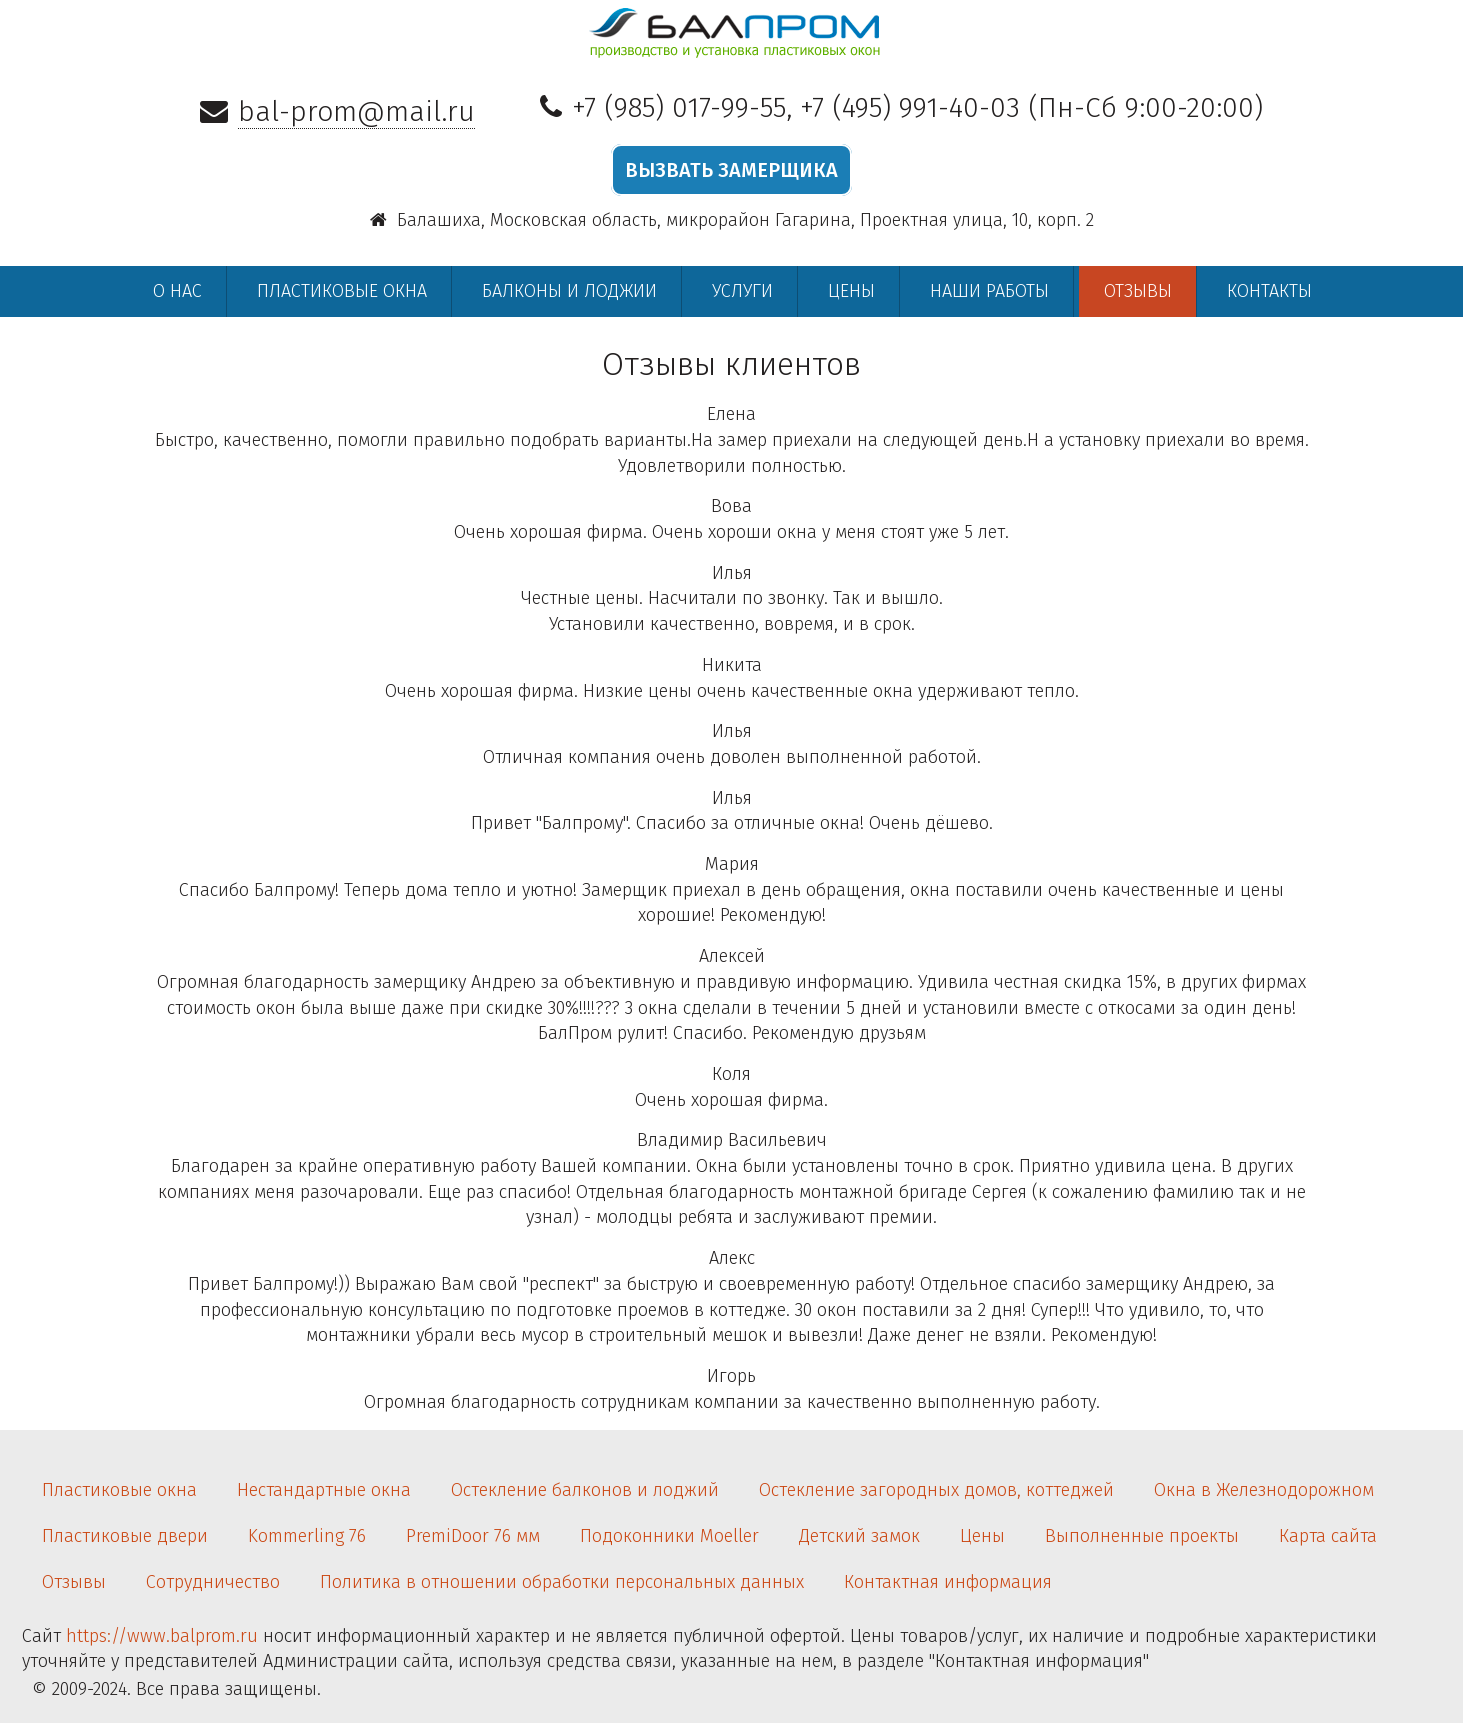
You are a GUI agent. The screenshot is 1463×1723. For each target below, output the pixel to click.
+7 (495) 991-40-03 (910, 107)
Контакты (1269, 291)
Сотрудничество (213, 1582)
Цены (851, 291)
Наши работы (989, 291)
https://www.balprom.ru (162, 1636)
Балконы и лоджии (569, 291)
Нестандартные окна (324, 1490)
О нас (177, 291)
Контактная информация (948, 1582)
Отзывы (1138, 291)
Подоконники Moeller (669, 1536)
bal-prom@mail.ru (356, 111)
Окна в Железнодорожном (1264, 1490)
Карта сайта (1328, 1536)
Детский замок (859, 1536)
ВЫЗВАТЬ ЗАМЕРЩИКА (731, 170)
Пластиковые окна (342, 291)
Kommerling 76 (307, 1536)
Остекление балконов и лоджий (585, 1490)
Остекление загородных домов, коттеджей (936, 1490)
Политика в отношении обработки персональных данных (562, 1582)
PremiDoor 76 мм (473, 1536)
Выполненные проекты (1142, 1536)
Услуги (742, 291)
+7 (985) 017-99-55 (679, 107)
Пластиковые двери (125, 1536)
